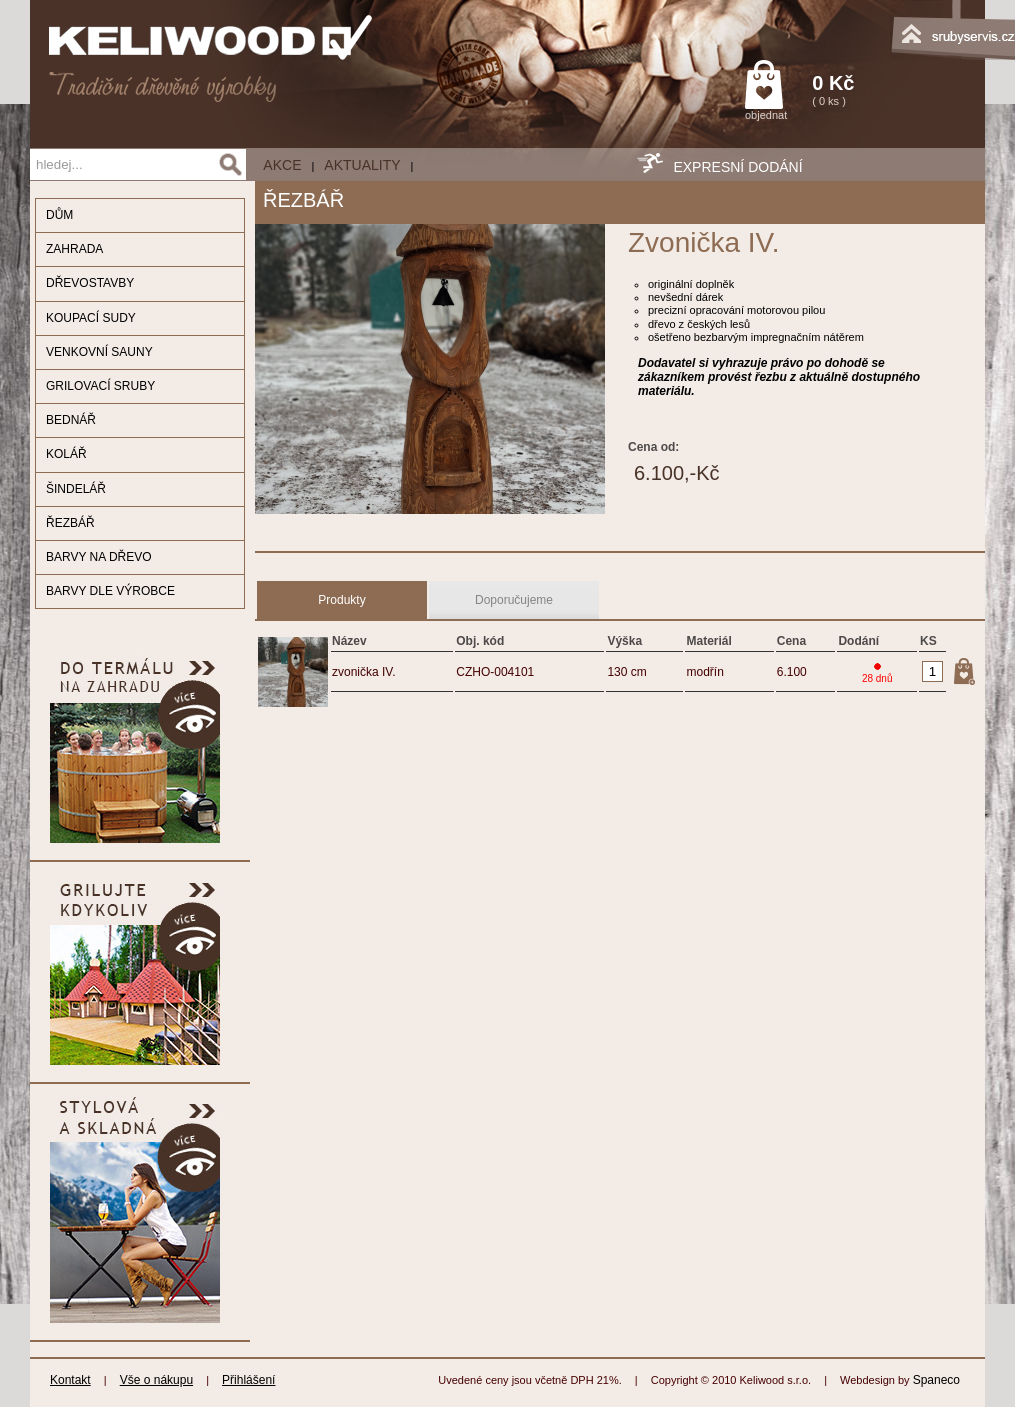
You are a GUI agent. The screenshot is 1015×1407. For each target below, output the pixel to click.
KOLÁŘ (66, 454)
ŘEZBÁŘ (70, 523)
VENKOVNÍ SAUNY (99, 352)
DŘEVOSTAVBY (90, 283)
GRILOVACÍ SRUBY (100, 386)
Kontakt (70, 1380)
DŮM (59, 215)
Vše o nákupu (156, 1380)
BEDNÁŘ (71, 420)
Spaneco (936, 1380)
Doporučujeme (514, 600)
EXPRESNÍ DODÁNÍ (737, 167)
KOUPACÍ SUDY (91, 318)
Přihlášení (248, 1380)
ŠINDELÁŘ (76, 489)
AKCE (282, 165)
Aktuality (362, 165)
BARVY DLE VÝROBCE (110, 591)
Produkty (341, 600)
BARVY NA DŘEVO (99, 557)
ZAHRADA (74, 249)
